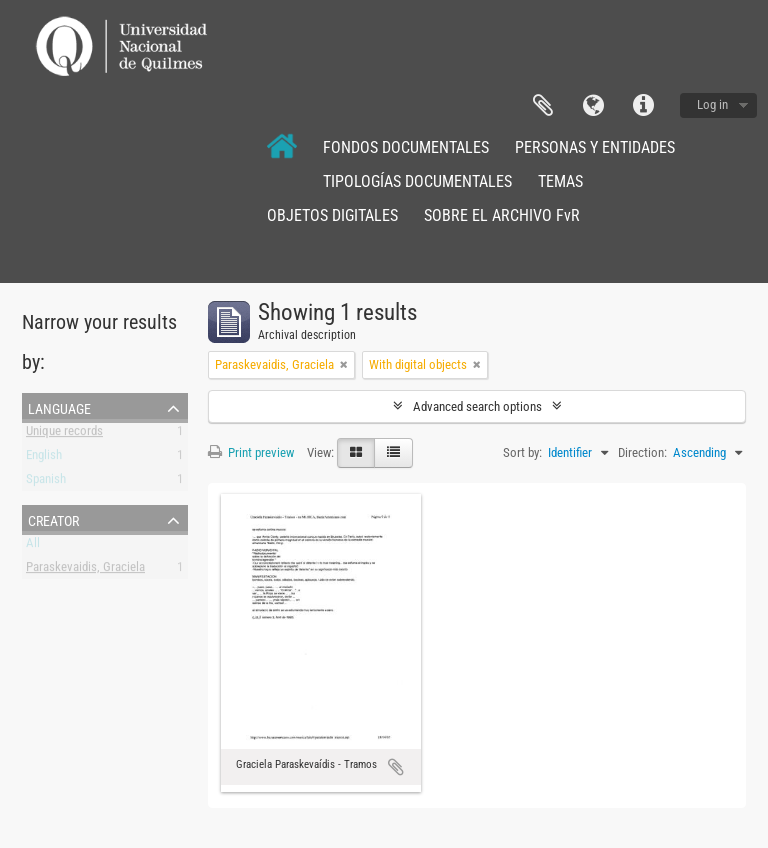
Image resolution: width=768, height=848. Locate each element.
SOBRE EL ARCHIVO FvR (502, 215)
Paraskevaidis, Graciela (85, 570)
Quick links (643, 106)
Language (593, 106)
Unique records (64, 434)
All (33, 546)
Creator (53, 519)
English (44, 458)
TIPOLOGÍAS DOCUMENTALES (417, 181)
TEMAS (560, 181)
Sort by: (522, 452)
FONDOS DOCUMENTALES (406, 147)
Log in (712, 104)
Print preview (251, 452)
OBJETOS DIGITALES (332, 215)
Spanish (46, 482)
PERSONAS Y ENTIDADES (595, 147)
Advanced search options (477, 406)
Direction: (642, 452)
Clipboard (543, 106)
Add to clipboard (396, 767)
